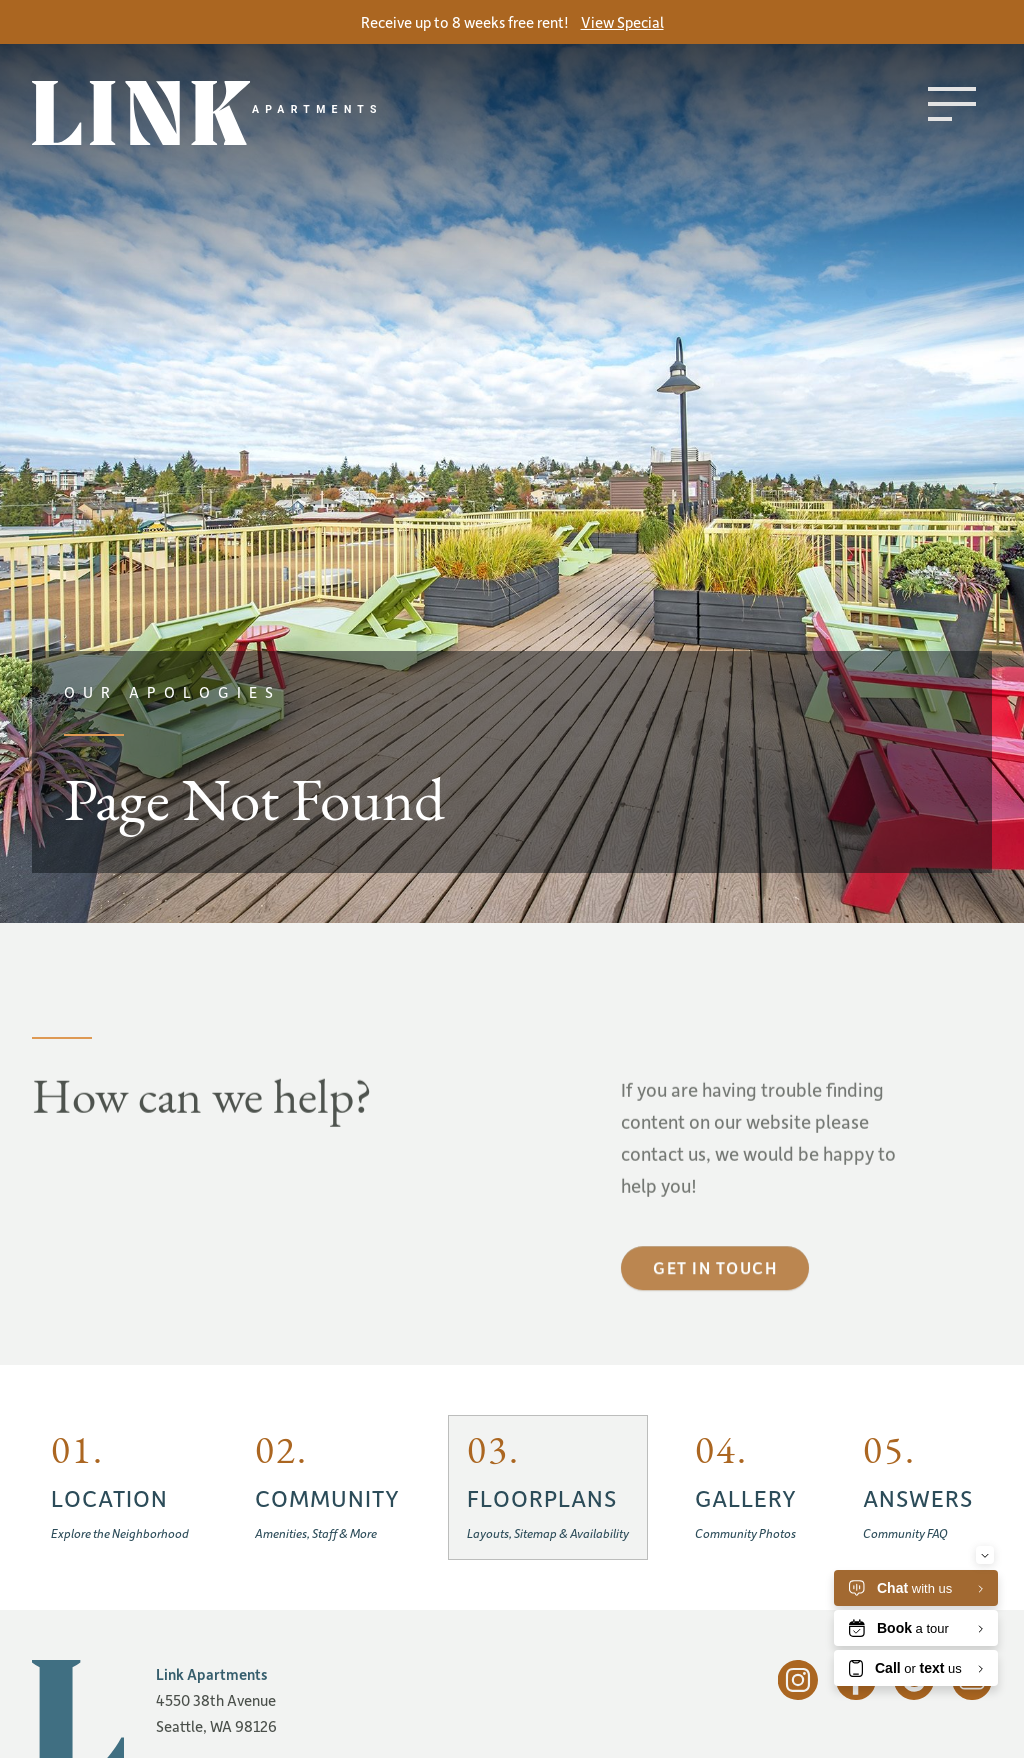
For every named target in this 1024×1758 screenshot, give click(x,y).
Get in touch (715, 1306)
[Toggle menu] (952, 104)
